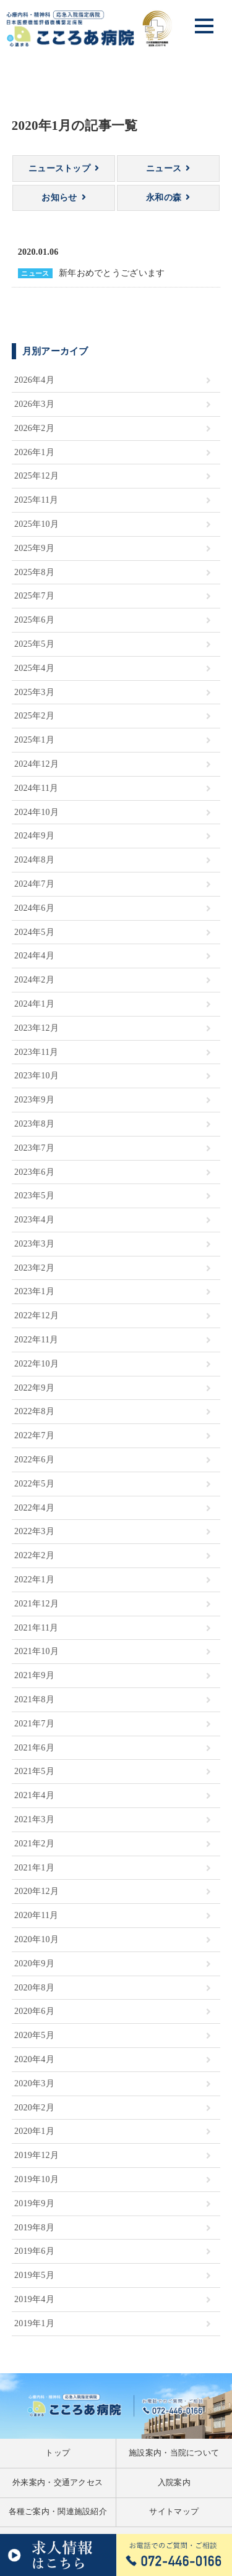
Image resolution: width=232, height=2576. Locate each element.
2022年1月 (34, 1579)
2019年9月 (34, 2203)
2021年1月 (34, 1867)
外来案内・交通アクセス (57, 2482)
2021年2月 (34, 1843)
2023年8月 (34, 1123)
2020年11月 (36, 1915)
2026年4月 (34, 380)
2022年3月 (34, 1531)
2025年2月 (34, 715)
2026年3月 (34, 404)
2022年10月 (36, 1363)
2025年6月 (34, 620)
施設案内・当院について (174, 2453)
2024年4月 (34, 955)
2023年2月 (34, 1268)
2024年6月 (34, 908)
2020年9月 (34, 1963)
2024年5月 (34, 932)
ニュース (163, 168)
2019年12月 (36, 2155)
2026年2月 (34, 428)
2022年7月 (34, 1435)
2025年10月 (36, 524)
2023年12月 (36, 1028)
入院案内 (174, 2482)
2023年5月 (34, 1195)
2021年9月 (34, 1675)
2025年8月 (34, 572)
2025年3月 (34, 692)
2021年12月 (36, 1603)
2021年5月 (34, 1771)
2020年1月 (34, 2131)
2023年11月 (36, 1052)
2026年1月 (34, 452)
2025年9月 (34, 548)
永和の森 (163, 197)
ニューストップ (59, 168)
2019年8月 (34, 2227)
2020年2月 (34, 2107)
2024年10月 (36, 812)
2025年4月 (34, 668)
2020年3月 (34, 2083)
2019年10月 (36, 2179)
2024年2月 (34, 979)
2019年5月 (34, 2275)
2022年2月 (34, 1555)
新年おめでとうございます (112, 273)
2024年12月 (36, 764)
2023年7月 (34, 1148)
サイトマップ (174, 2511)
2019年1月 (34, 2323)
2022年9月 (34, 1387)
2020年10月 (36, 1939)
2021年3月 (34, 1819)
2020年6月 (34, 2011)
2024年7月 (34, 884)
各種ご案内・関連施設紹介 (58, 2511)
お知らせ (59, 197)
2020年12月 (36, 1891)
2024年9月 (34, 835)
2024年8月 (34, 859)
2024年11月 (36, 788)
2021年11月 (36, 1627)
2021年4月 (34, 1795)
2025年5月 (34, 644)
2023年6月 (34, 1172)
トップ (57, 2453)
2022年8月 (34, 1411)
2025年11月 (36, 500)
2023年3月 (34, 1243)
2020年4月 (34, 2059)
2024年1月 (34, 1004)
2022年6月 (34, 1459)
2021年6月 (34, 1747)
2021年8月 (34, 1699)
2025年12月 (36, 475)
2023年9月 (34, 1099)
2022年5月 (34, 1483)
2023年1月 (34, 1291)
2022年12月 (36, 1315)
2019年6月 (34, 2251)
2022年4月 (34, 1507)
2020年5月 (34, 2035)
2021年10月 (36, 1651)
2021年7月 (34, 1723)
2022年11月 (36, 1339)
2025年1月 (34, 739)
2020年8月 (34, 1987)
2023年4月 (34, 1219)
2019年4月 (34, 2299)
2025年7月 (34, 595)
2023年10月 (36, 1075)
